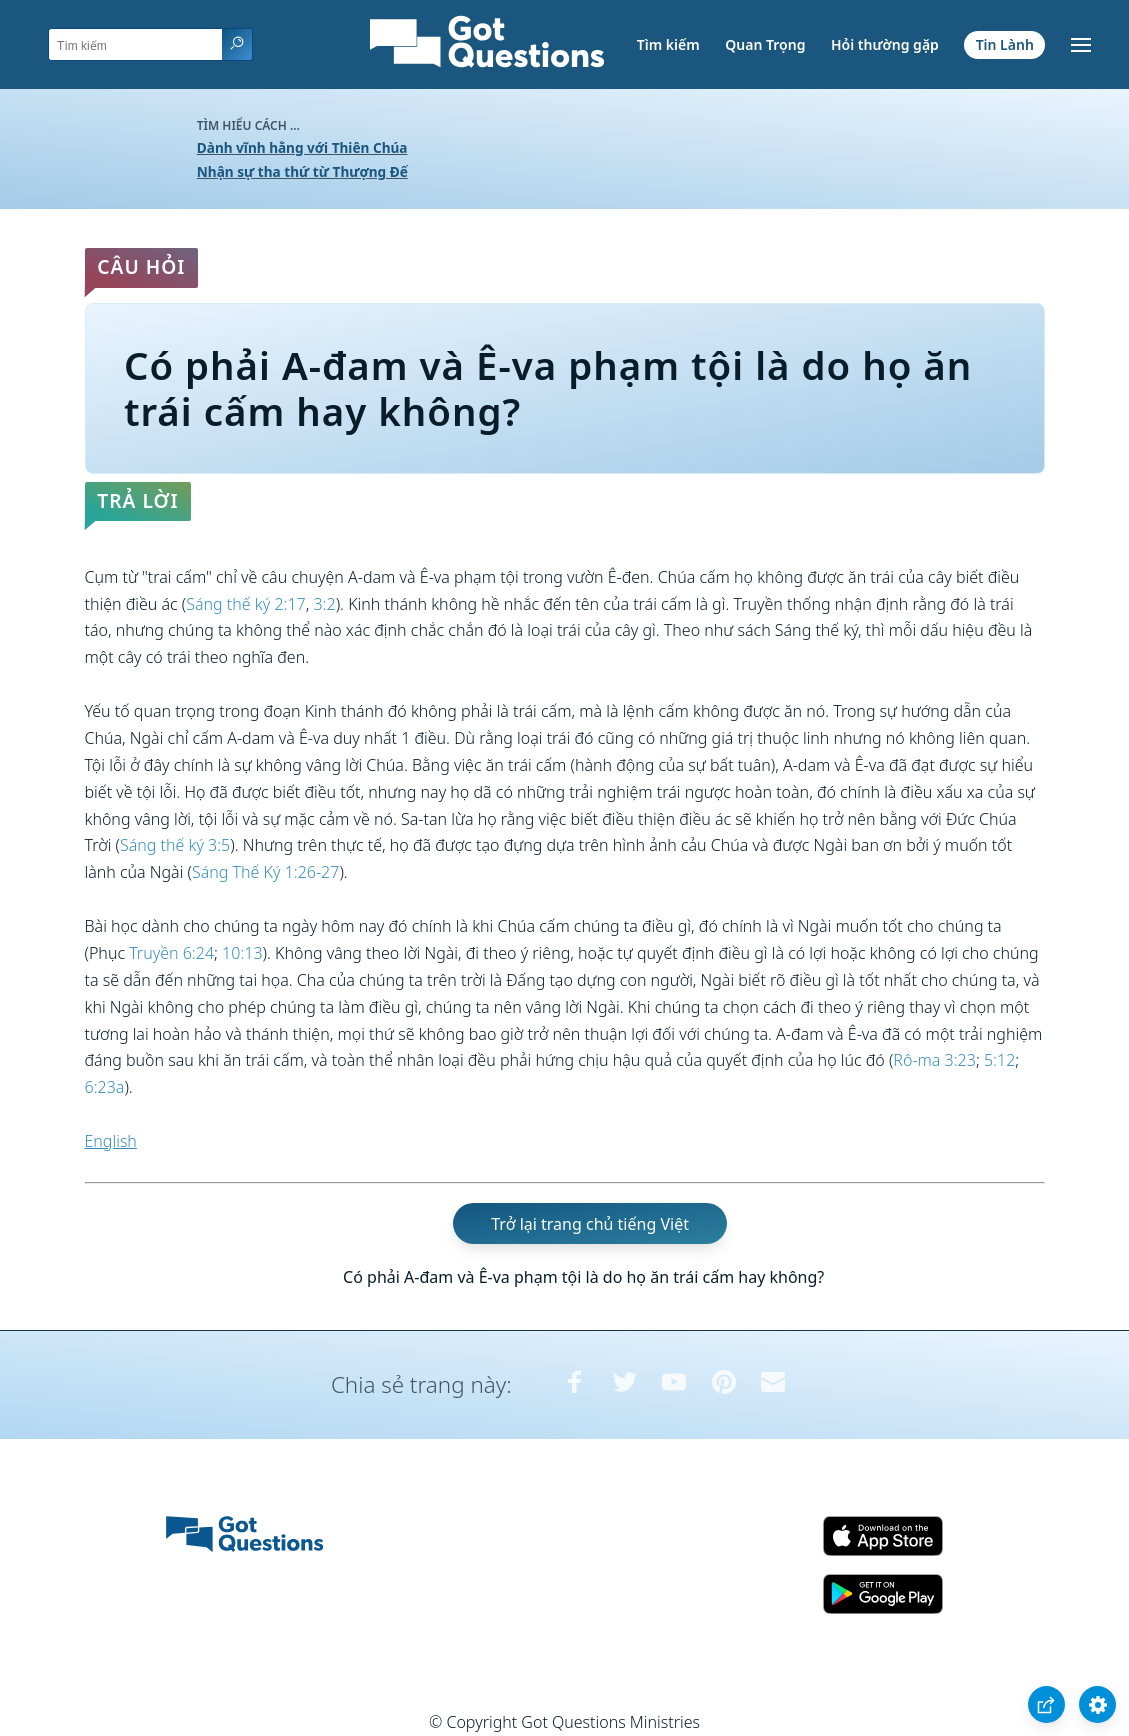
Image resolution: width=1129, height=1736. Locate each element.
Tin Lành (1005, 44)
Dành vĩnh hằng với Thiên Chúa (302, 147)
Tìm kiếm (668, 44)
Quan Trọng (765, 44)
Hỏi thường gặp (885, 44)
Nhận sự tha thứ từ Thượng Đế (302, 171)
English (111, 1141)
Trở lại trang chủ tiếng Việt (590, 1224)
